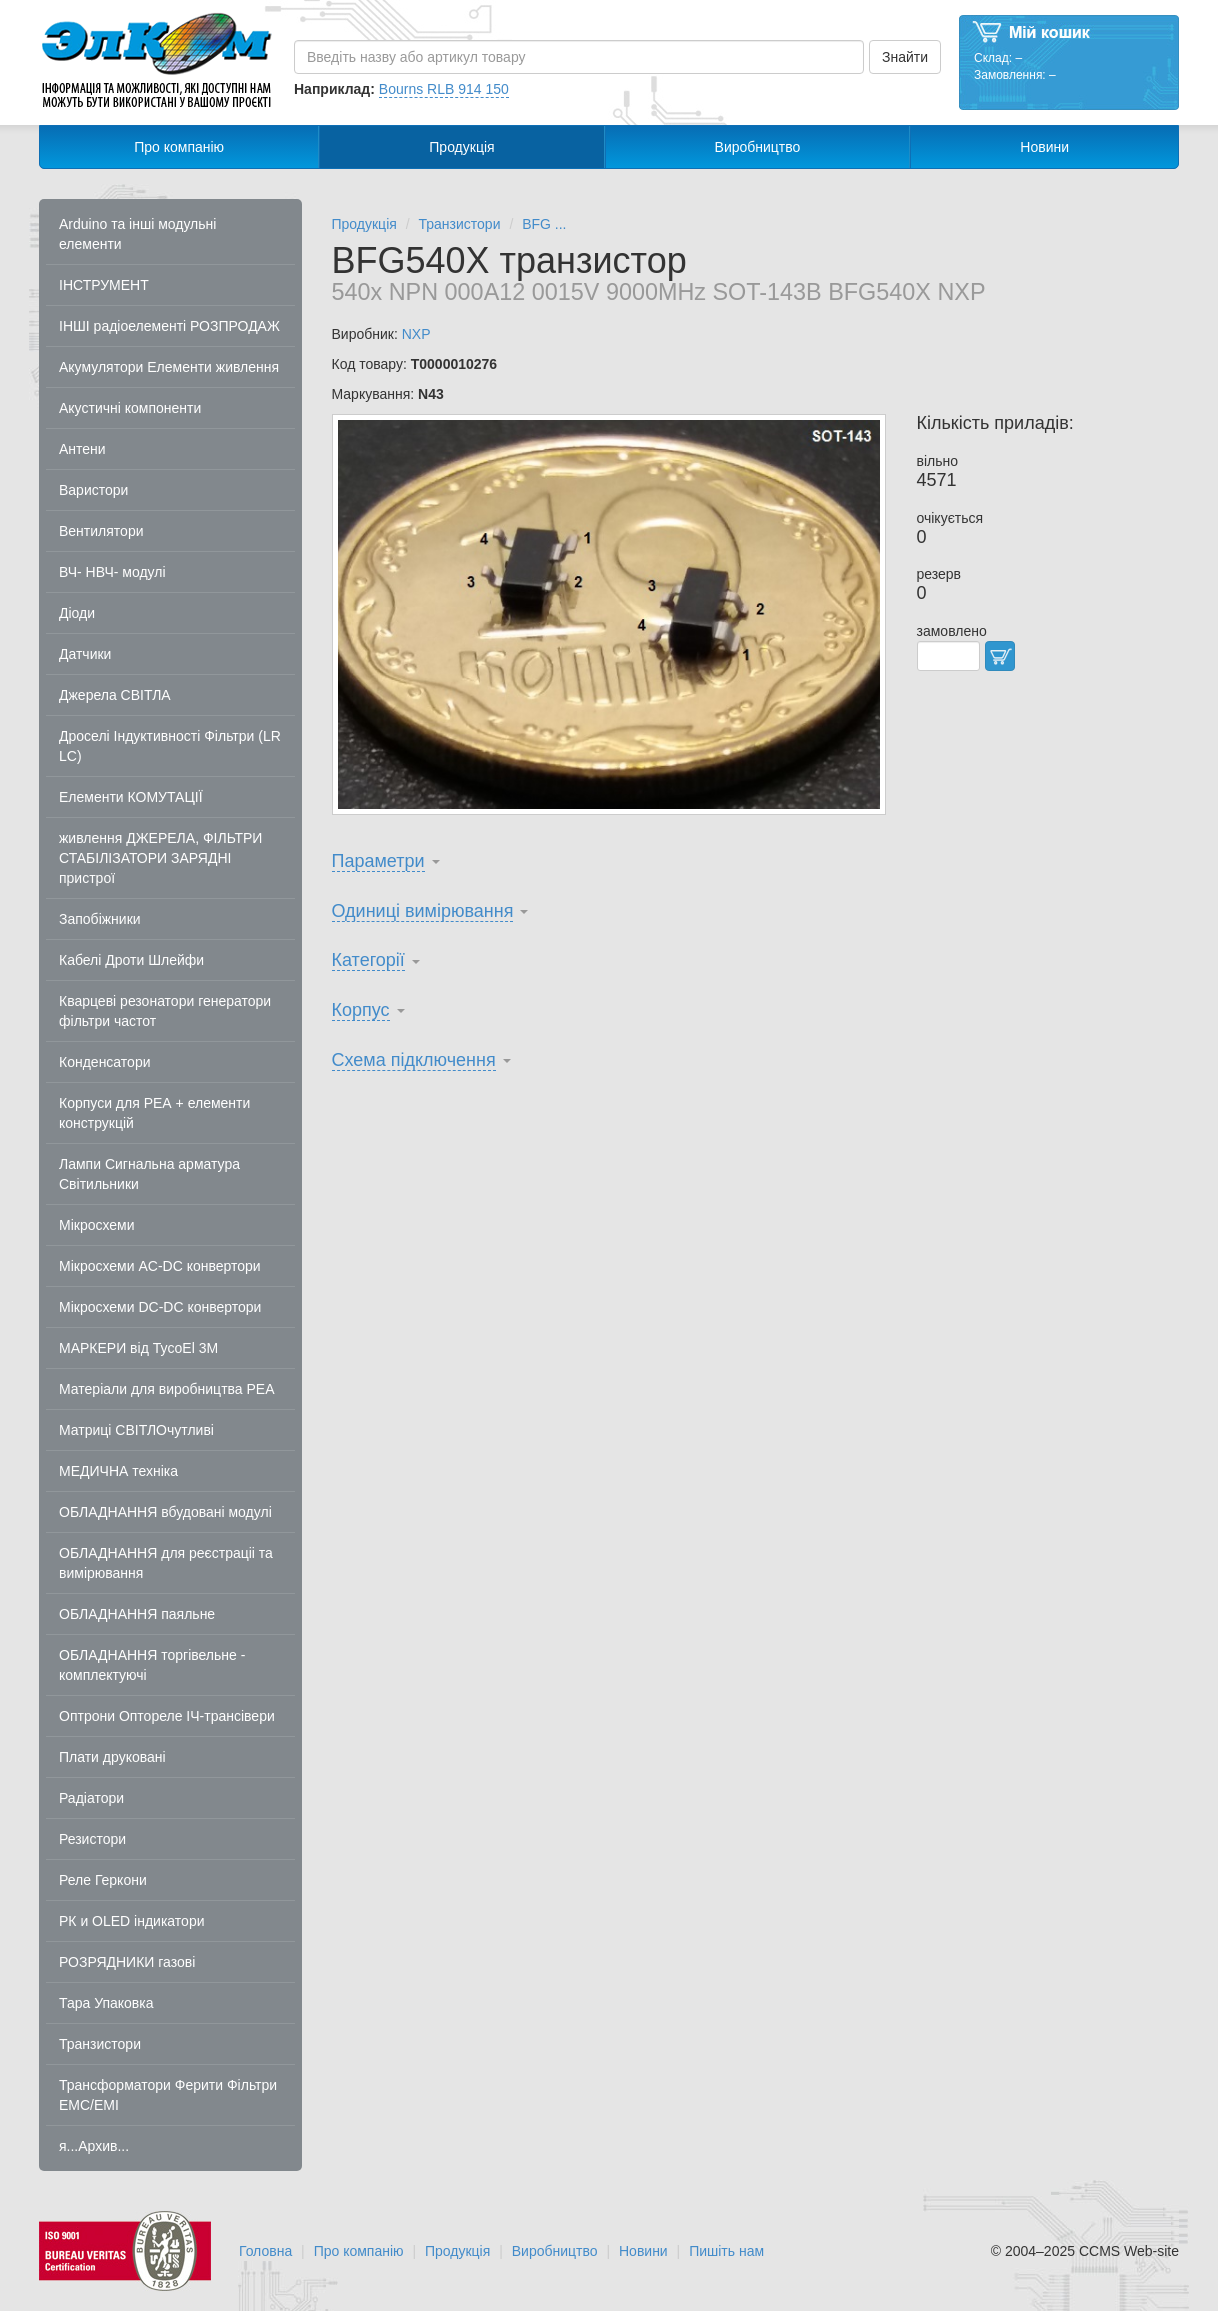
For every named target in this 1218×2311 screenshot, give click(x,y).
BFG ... (544, 224)
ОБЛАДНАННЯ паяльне (137, 1614)
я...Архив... (94, 2146)
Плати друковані (112, 1757)
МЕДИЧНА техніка (118, 1471)
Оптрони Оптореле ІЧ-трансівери (167, 1716)
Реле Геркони (103, 1880)
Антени (82, 449)
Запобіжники (100, 919)
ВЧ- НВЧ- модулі (112, 572)
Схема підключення (414, 1060)
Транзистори (100, 2044)
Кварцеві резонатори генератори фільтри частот (165, 1011)
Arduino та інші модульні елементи (137, 234)
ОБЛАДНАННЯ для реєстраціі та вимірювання (166, 1563)
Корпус (361, 1010)
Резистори (92, 1839)
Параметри (378, 861)
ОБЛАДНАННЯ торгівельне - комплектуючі (152, 1665)
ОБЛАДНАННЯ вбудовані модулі (165, 1512)
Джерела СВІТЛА (115, 695)
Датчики (85, 654)
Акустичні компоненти (130, 408)
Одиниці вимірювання (423, 911)
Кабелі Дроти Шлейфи (131, 960)
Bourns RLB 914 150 (444, 89)
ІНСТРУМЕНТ (104, 285)
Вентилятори (101, 531)
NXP (416, 334)
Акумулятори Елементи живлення (169, 367)
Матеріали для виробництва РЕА (167, 1389)
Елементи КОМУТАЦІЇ (131, 797)
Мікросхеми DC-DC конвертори (160, 1307)
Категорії (368, 960)
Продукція (461, 147)
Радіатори (91, 1798)
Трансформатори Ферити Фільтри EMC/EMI (168, 2095)
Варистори (93, 490)
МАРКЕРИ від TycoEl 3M (138, 1348)
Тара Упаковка (106, 2003)
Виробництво (758, 147)
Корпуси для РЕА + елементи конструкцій (154, 1113)
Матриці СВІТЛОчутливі (136, 1430)
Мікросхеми (97, 1225)
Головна (265, 2251)
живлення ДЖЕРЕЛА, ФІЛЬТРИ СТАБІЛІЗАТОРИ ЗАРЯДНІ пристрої (160, 858)
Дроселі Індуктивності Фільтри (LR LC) (170, 746)
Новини (1044, 147)
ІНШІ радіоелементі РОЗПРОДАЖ (169, 326)
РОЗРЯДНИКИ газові (127, 1962)
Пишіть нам (726, 2251)
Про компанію (179, 147)
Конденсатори (105, 1062)
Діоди (77, 613)
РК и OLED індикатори (132, 1921)
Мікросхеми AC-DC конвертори (160, 1266)
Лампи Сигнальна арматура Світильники (149, 1174)
